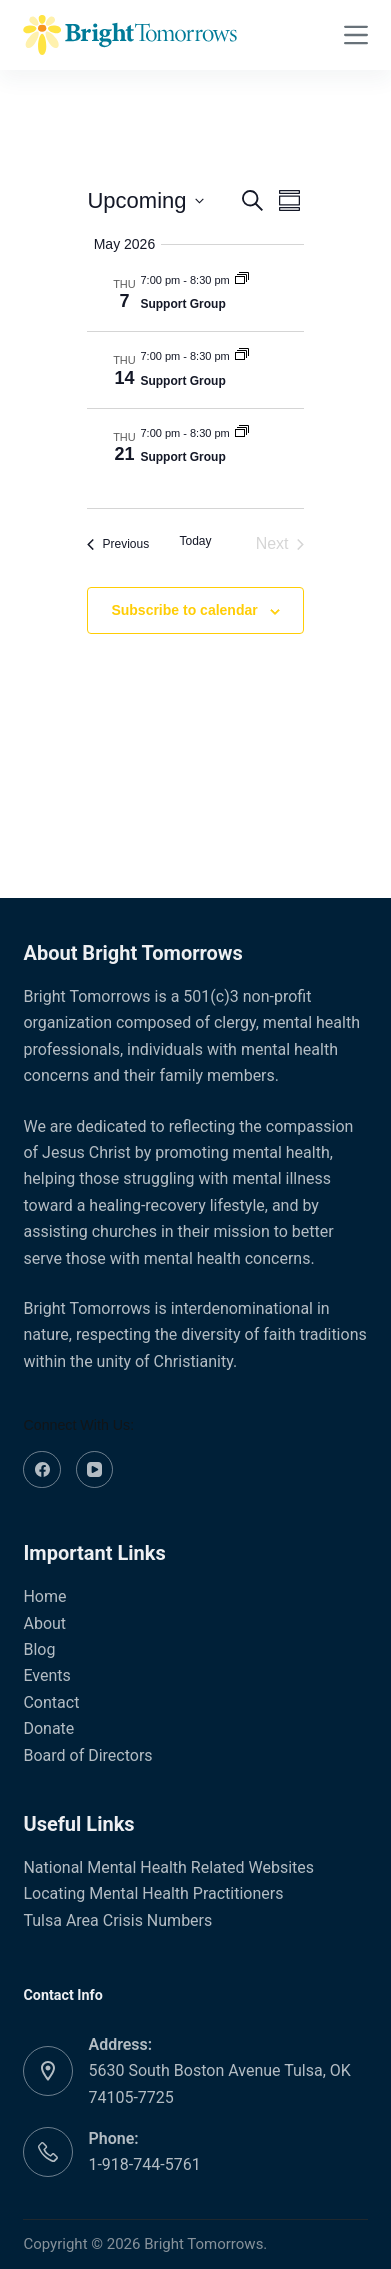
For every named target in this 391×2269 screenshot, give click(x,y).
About (44, 1623)
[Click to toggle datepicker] (145, 200)
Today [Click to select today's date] (195, 541)
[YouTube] (95, 1470)
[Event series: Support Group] (242, 280)
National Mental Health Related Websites (168, 1867)
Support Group (182, 304)
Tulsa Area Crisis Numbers (117, 1920)
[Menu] (356, 35)
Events (46, 1675)
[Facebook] (42, 1470)
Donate (48, 1728)
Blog (39, 1649)
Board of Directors (87, 1755)
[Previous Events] (118, 544)
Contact (51, 1702)
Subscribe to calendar (184, 610)
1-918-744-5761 (144, 2164)
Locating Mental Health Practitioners (153, 1893)
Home (44, 1596)
